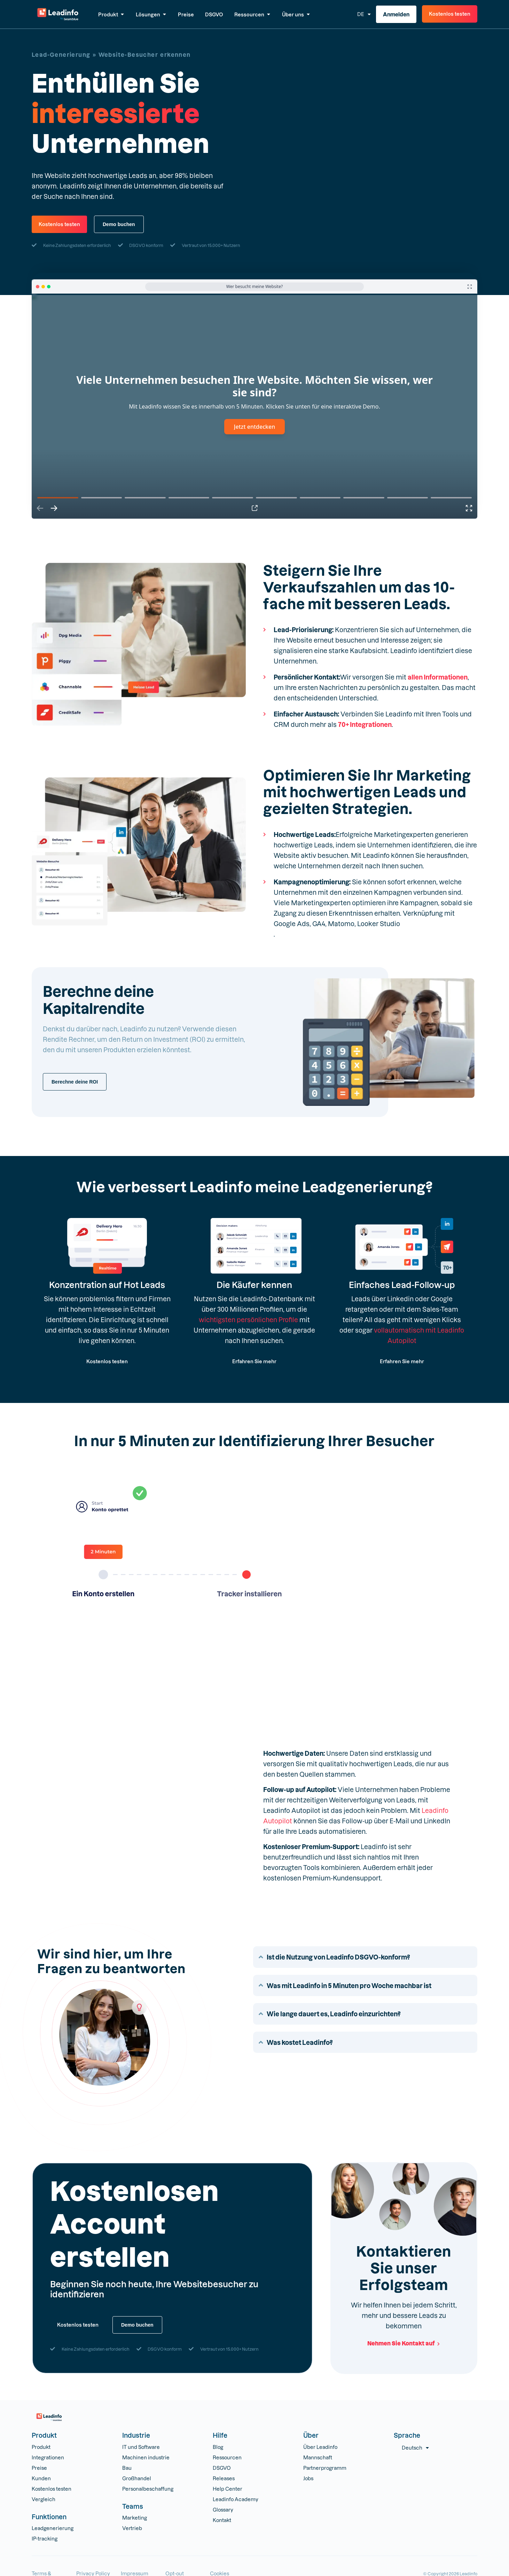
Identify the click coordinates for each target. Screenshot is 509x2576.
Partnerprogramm (324, 2468)
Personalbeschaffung (147, 2489)
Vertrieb (132, 2528)
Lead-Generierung (61, 54)
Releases (224, 2478)
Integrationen (48, 2457)
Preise (39, 2468)
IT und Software (141, 2447)
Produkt (41, 2447)
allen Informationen (438, 677)
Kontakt (222, 2520)
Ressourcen (227, 2457)
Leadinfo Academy (235, 2499)
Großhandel (136, 2478)
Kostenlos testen (51, 2489)
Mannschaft (317, 2457)
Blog (218, 2447)
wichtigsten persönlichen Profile (248, 1319)
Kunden (41, 2478)
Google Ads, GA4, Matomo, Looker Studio (337, 923)
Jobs (308, 2478)
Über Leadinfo (320, 2447)
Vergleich (43, 2499)
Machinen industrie (146, 2457)
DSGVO (222, 2468)
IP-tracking (44, 2539)
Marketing (134, 2518)
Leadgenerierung (52, 2528)
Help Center (227, 2489)
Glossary (223, 2510)
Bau (127, 2468)
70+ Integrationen (365, 724)
